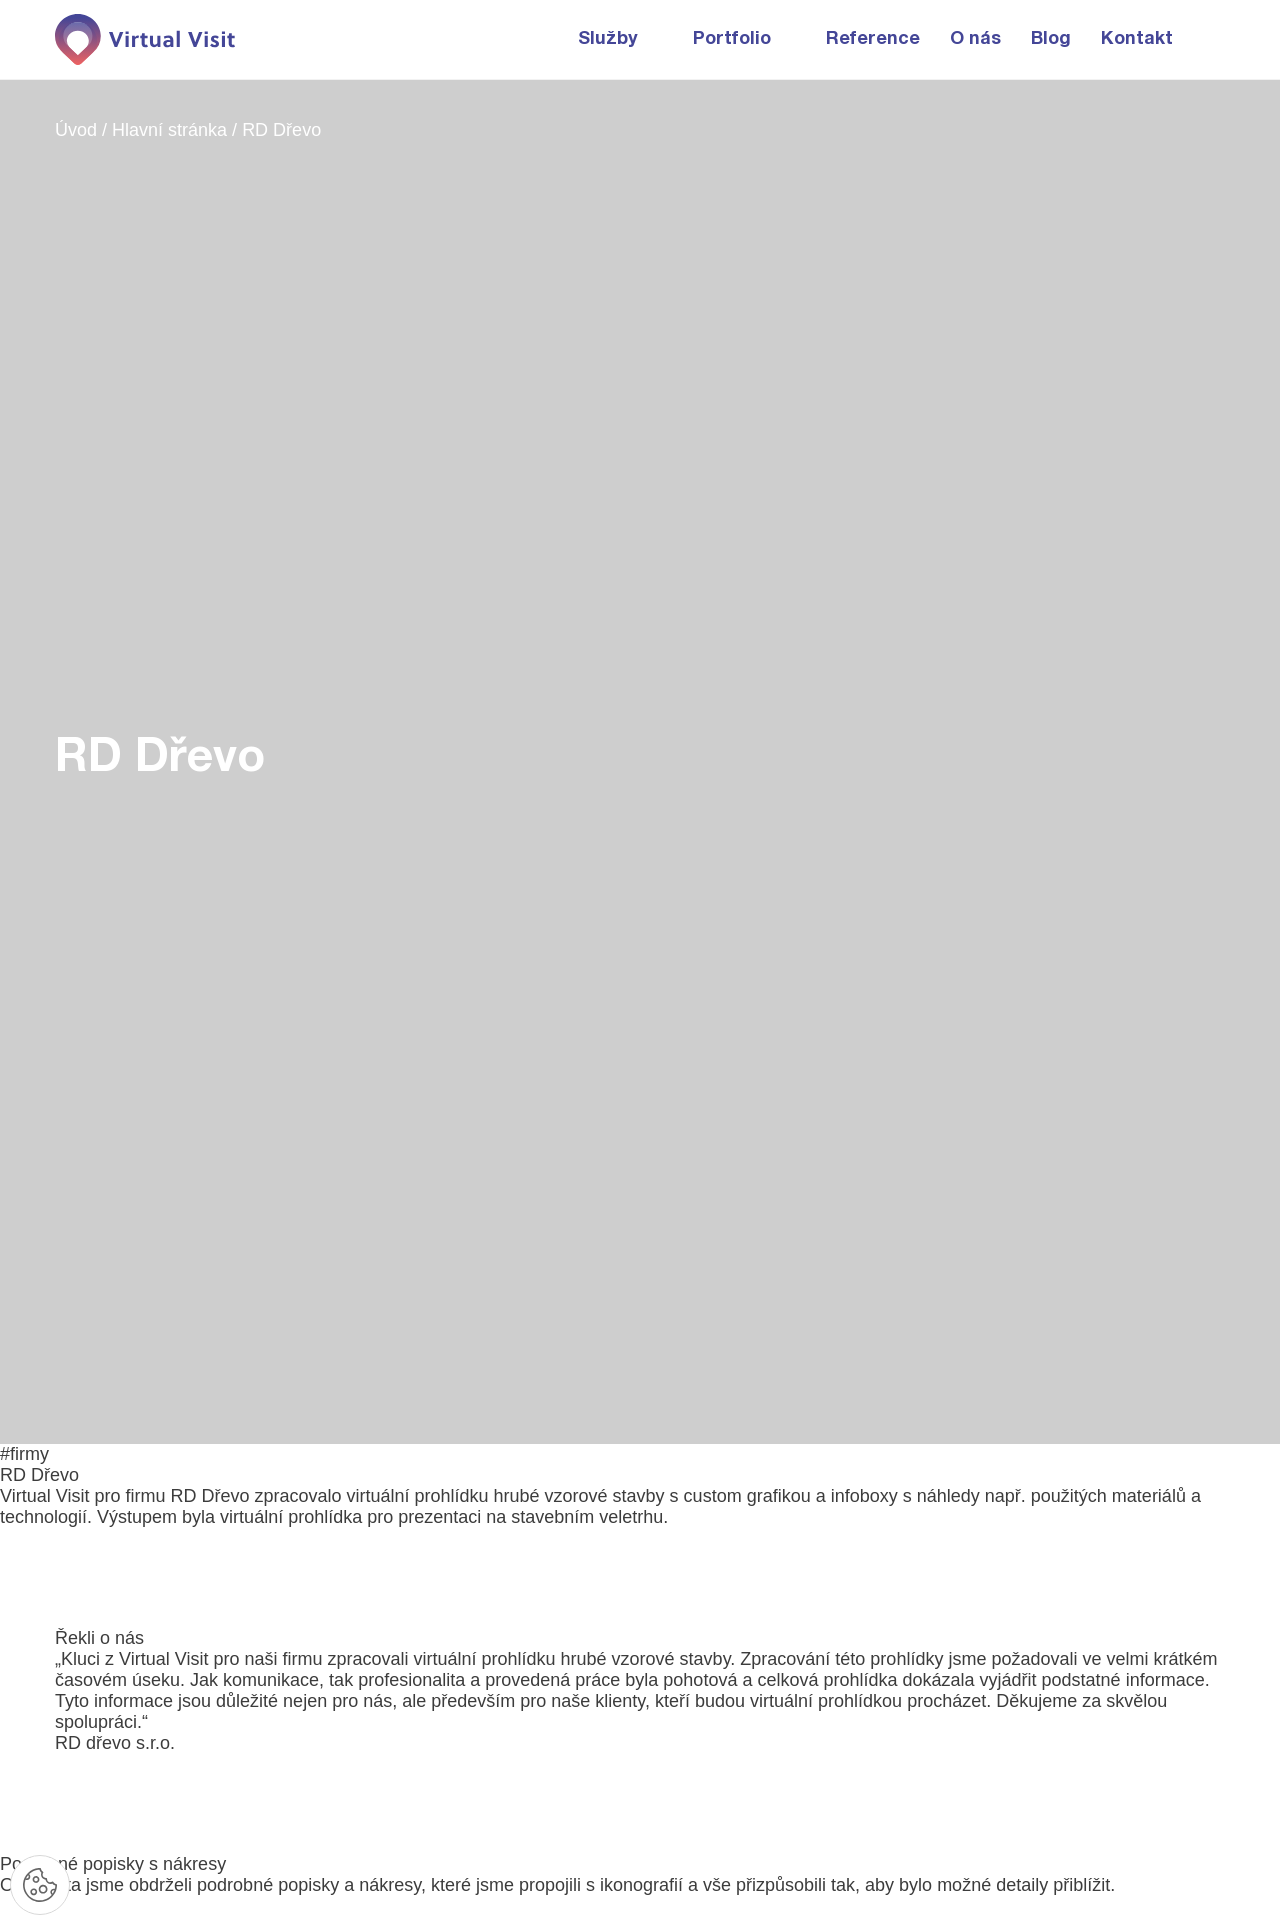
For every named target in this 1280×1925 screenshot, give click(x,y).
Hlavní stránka (172, 130)
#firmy (24, 1454)
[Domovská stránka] (145, 40)
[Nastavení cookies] (40, 1885)
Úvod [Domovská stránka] (78, 130)
